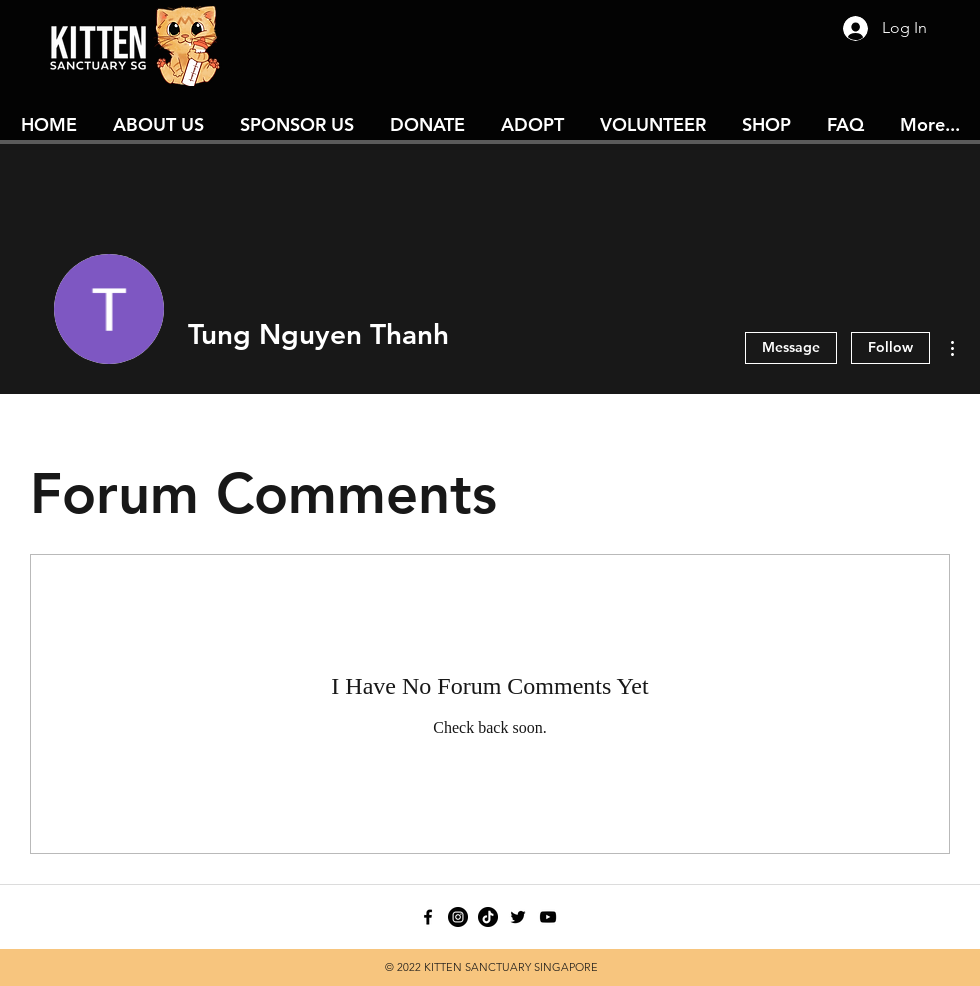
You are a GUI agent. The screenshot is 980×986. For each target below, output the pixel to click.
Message (791, 347)
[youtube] (548, 917)
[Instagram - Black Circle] (458, 917)
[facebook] (428, 917)
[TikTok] (488, 917)
